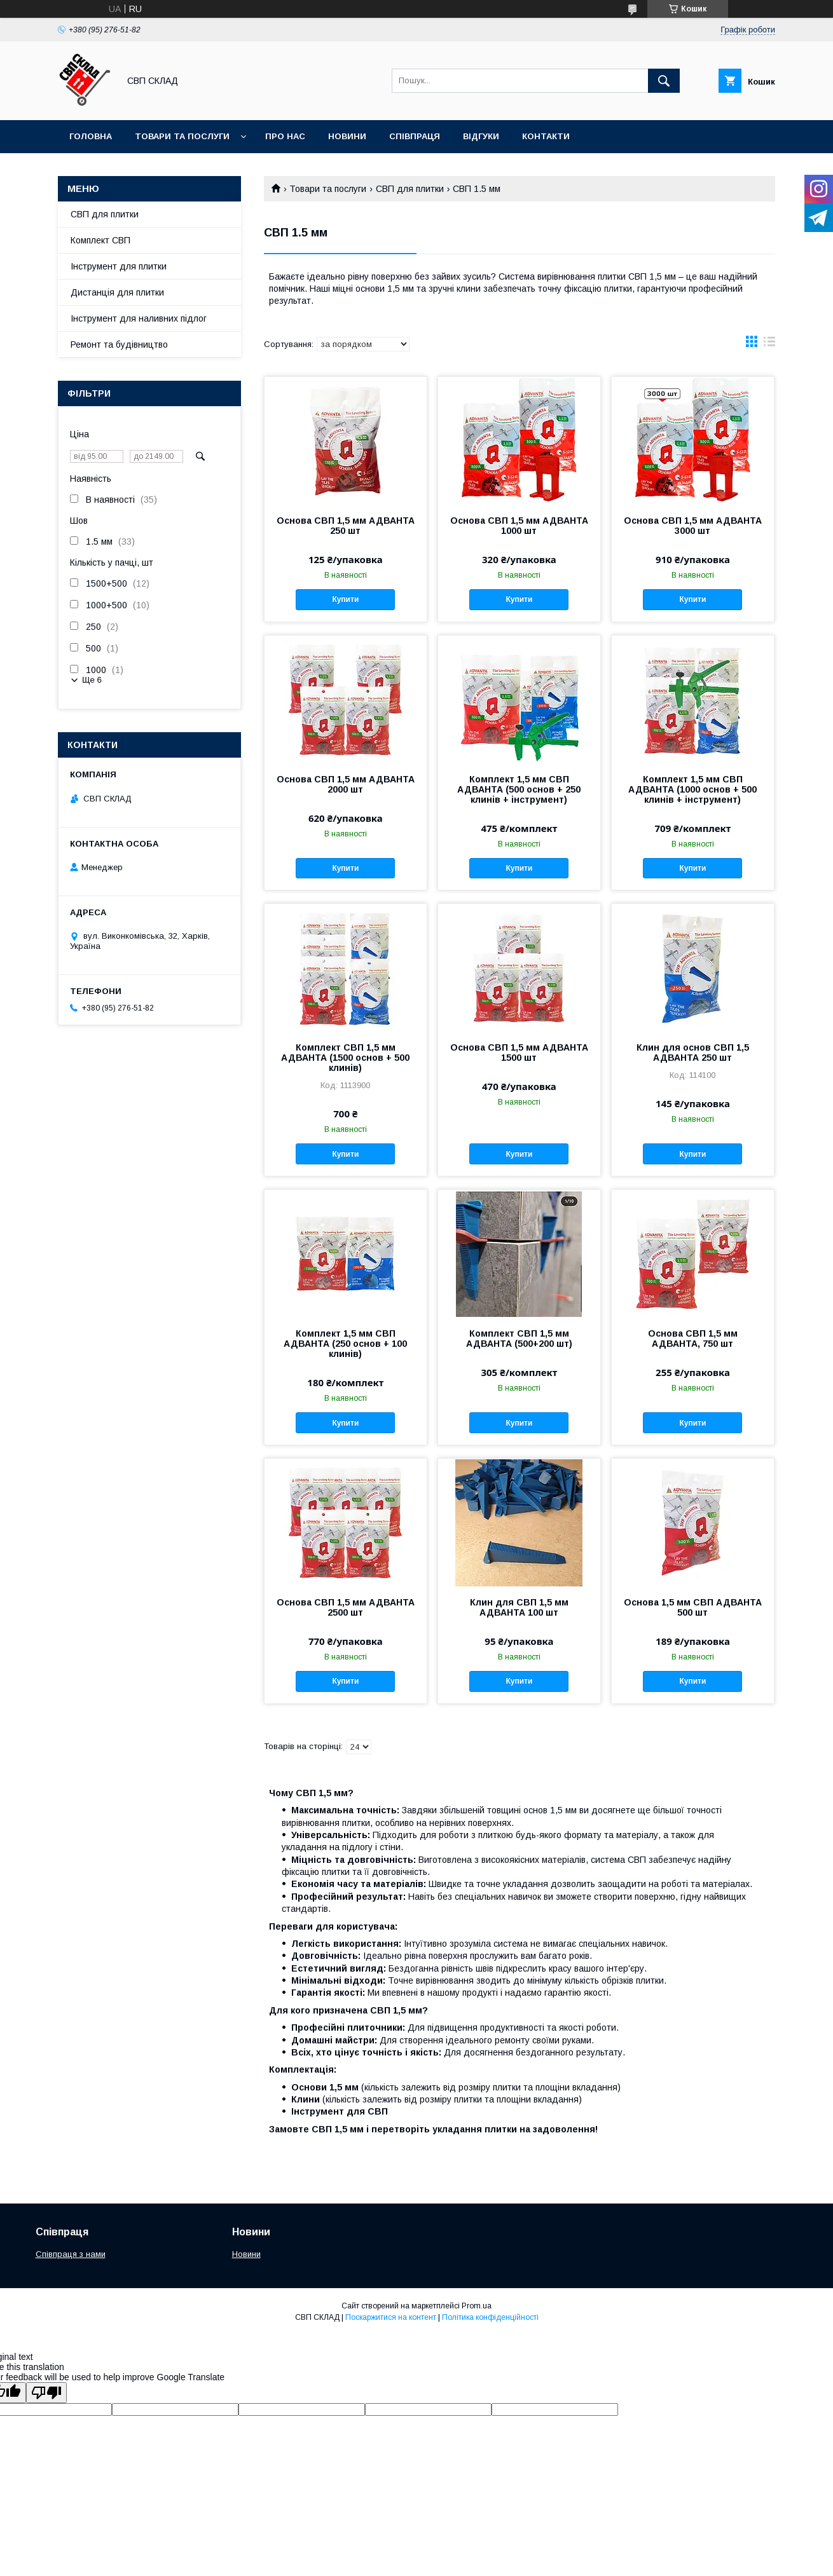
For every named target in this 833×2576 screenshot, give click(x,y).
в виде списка (769, 344)
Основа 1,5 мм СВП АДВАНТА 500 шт (693, 1607)
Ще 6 (92, 680)
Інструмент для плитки (119, 266)
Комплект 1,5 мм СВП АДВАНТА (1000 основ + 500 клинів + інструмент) (692, 789)
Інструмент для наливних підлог (139, 318)
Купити (345, 599)
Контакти (546, 136)
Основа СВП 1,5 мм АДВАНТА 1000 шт (519, 525)
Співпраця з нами (71, 2254)
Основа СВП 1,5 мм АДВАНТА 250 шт (346, 525)
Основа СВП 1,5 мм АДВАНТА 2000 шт (346, 784)
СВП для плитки (410, 189)
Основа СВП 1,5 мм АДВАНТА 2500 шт (346, 1607)
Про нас (285, 136)
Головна (90, 136)
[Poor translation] (46, 2392)
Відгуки (481, 136)
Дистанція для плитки (117, 292)
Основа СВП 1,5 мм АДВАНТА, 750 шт (693, 1338)
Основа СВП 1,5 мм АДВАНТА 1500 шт (519, 1052)
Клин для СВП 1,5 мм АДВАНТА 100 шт (519, 1607)
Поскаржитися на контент (390, 2317)
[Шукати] (664, 81)
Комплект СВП (100, 240)
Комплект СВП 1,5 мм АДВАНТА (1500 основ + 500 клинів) (345, 1057)
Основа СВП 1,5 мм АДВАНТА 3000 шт (693, 525)
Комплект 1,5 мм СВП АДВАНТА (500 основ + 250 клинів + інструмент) (519, 789)
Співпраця (414, 136)
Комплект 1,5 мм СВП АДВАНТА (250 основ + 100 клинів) (345, 1343)
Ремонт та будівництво (119, 344)
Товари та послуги (182, 136)
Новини (347, 136)
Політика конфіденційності (490, 2317)
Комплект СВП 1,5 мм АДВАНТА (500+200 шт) (519, 1338)
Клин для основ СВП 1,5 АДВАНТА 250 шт (693, 1052)
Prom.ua (477, 2305)
